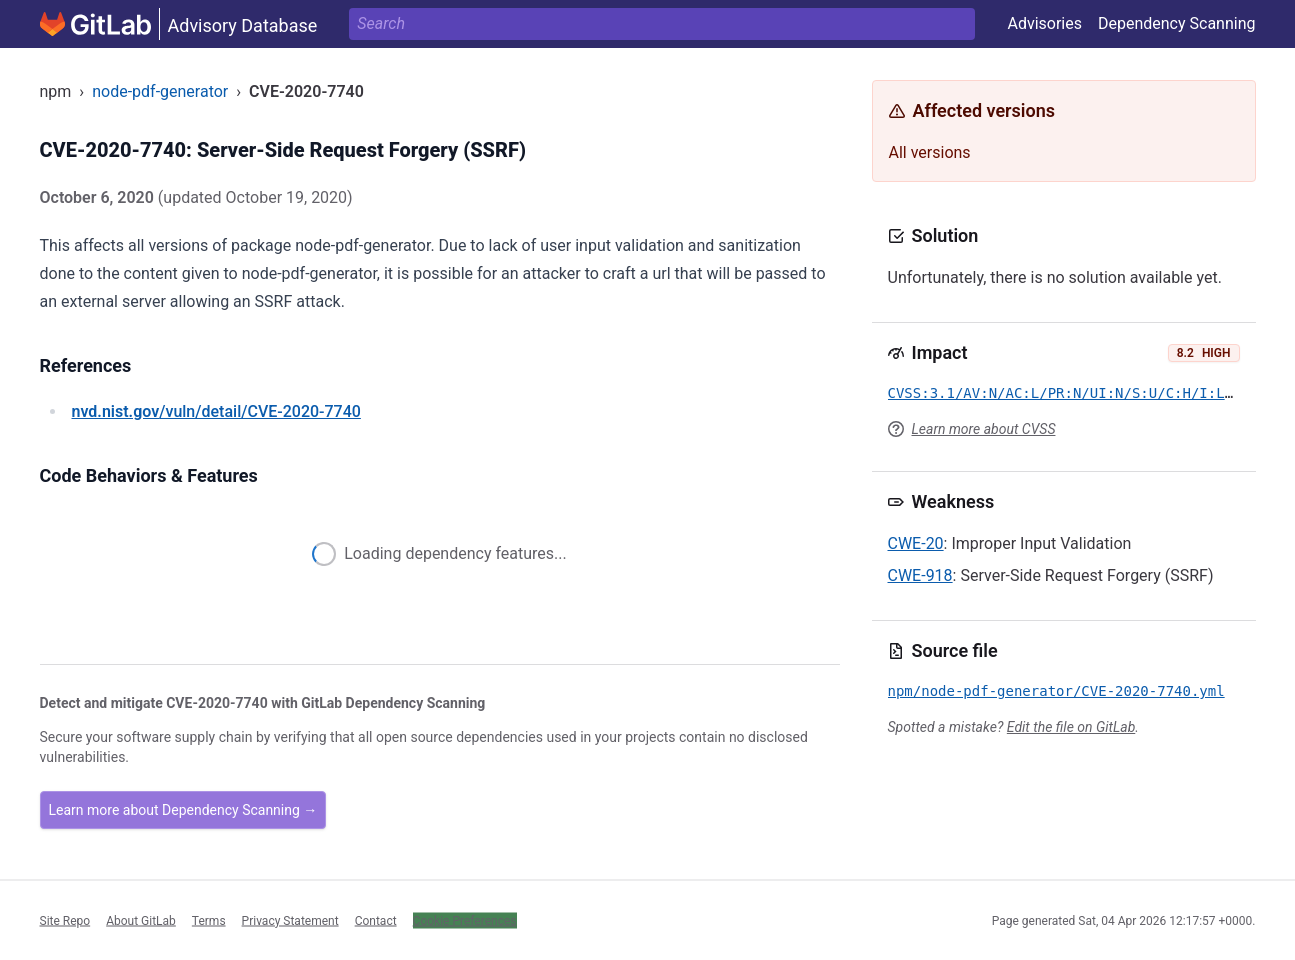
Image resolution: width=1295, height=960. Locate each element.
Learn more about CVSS (984, 429)
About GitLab (141, 920)
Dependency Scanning (1177, 23)
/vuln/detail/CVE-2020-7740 (216, 411)
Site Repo (65, 920)
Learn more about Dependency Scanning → (183, 810)
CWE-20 (916, 543)
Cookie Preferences (465, 920)
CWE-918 (920, 575)
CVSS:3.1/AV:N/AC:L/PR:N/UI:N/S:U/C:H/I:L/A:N (1073, 393)
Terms (209, 920)
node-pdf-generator (160, 91)
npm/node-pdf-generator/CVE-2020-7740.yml (1056, 691)
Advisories (1044, 23)
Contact (376, 920)
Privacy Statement (290, 920)
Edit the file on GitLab (1071, 727)
